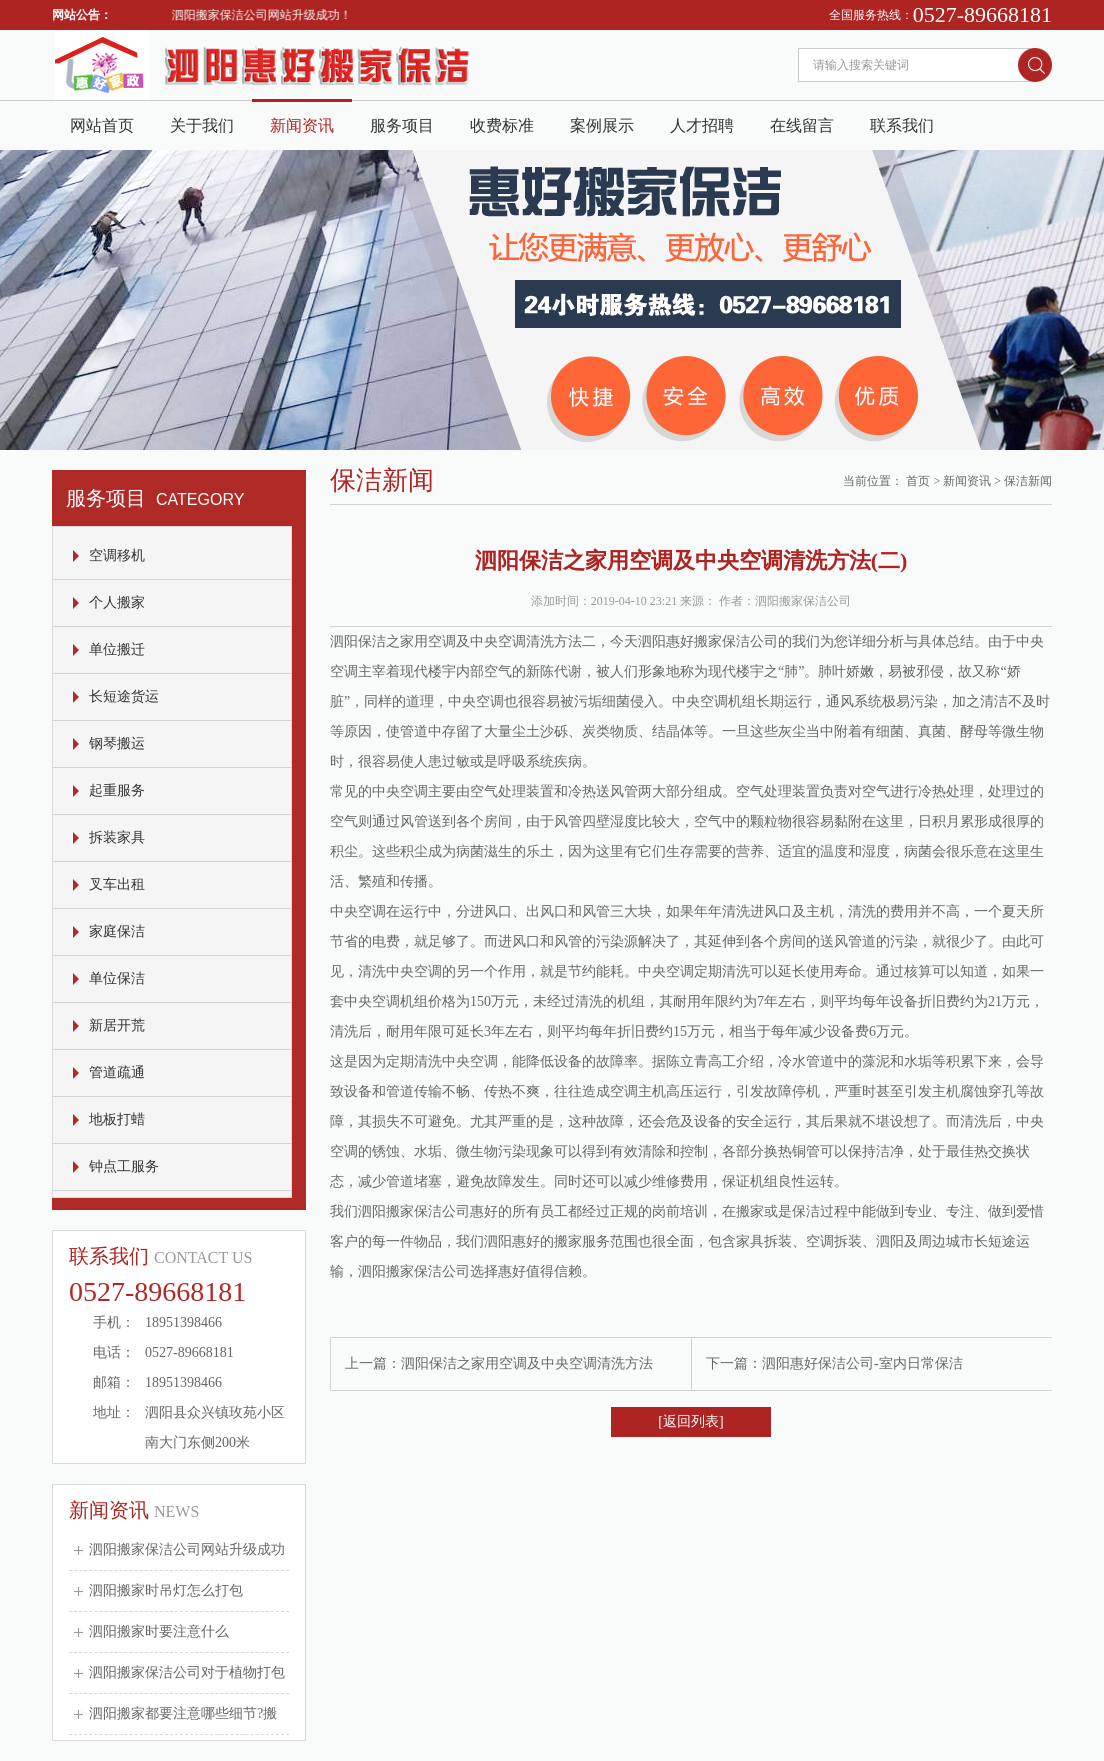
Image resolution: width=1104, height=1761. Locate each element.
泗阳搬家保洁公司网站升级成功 (187, 1549)
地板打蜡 (117, 1119)
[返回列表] (690, 1421)
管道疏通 (117, 1072)
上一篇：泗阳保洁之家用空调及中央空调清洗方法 (499, 1363)
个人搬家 (117, 602)
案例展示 (602, 125)
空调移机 (117, 555)
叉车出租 (117, 884)
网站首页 (102, 125)
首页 (918, 481)
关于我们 (202, 125)
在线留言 (802, 125)
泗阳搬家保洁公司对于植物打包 (187, 1672)
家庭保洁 (117, 931)
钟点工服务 (124, 1166)
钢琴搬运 (117, 743)
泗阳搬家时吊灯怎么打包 (166, 1590)
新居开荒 (117, 1025)
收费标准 (502, 125)
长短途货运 (124, 696)
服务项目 (402, 125)
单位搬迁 (117, 649)
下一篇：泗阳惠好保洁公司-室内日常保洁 (834, 1363)
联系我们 (902, 125)
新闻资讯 (302, 125)
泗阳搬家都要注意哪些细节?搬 (183, 1713)
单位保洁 (117, 978)
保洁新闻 (1028, 481)
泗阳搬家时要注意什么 (159, 1631)
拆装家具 (117, 837)
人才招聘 (702, 125)
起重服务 (117, 790)
